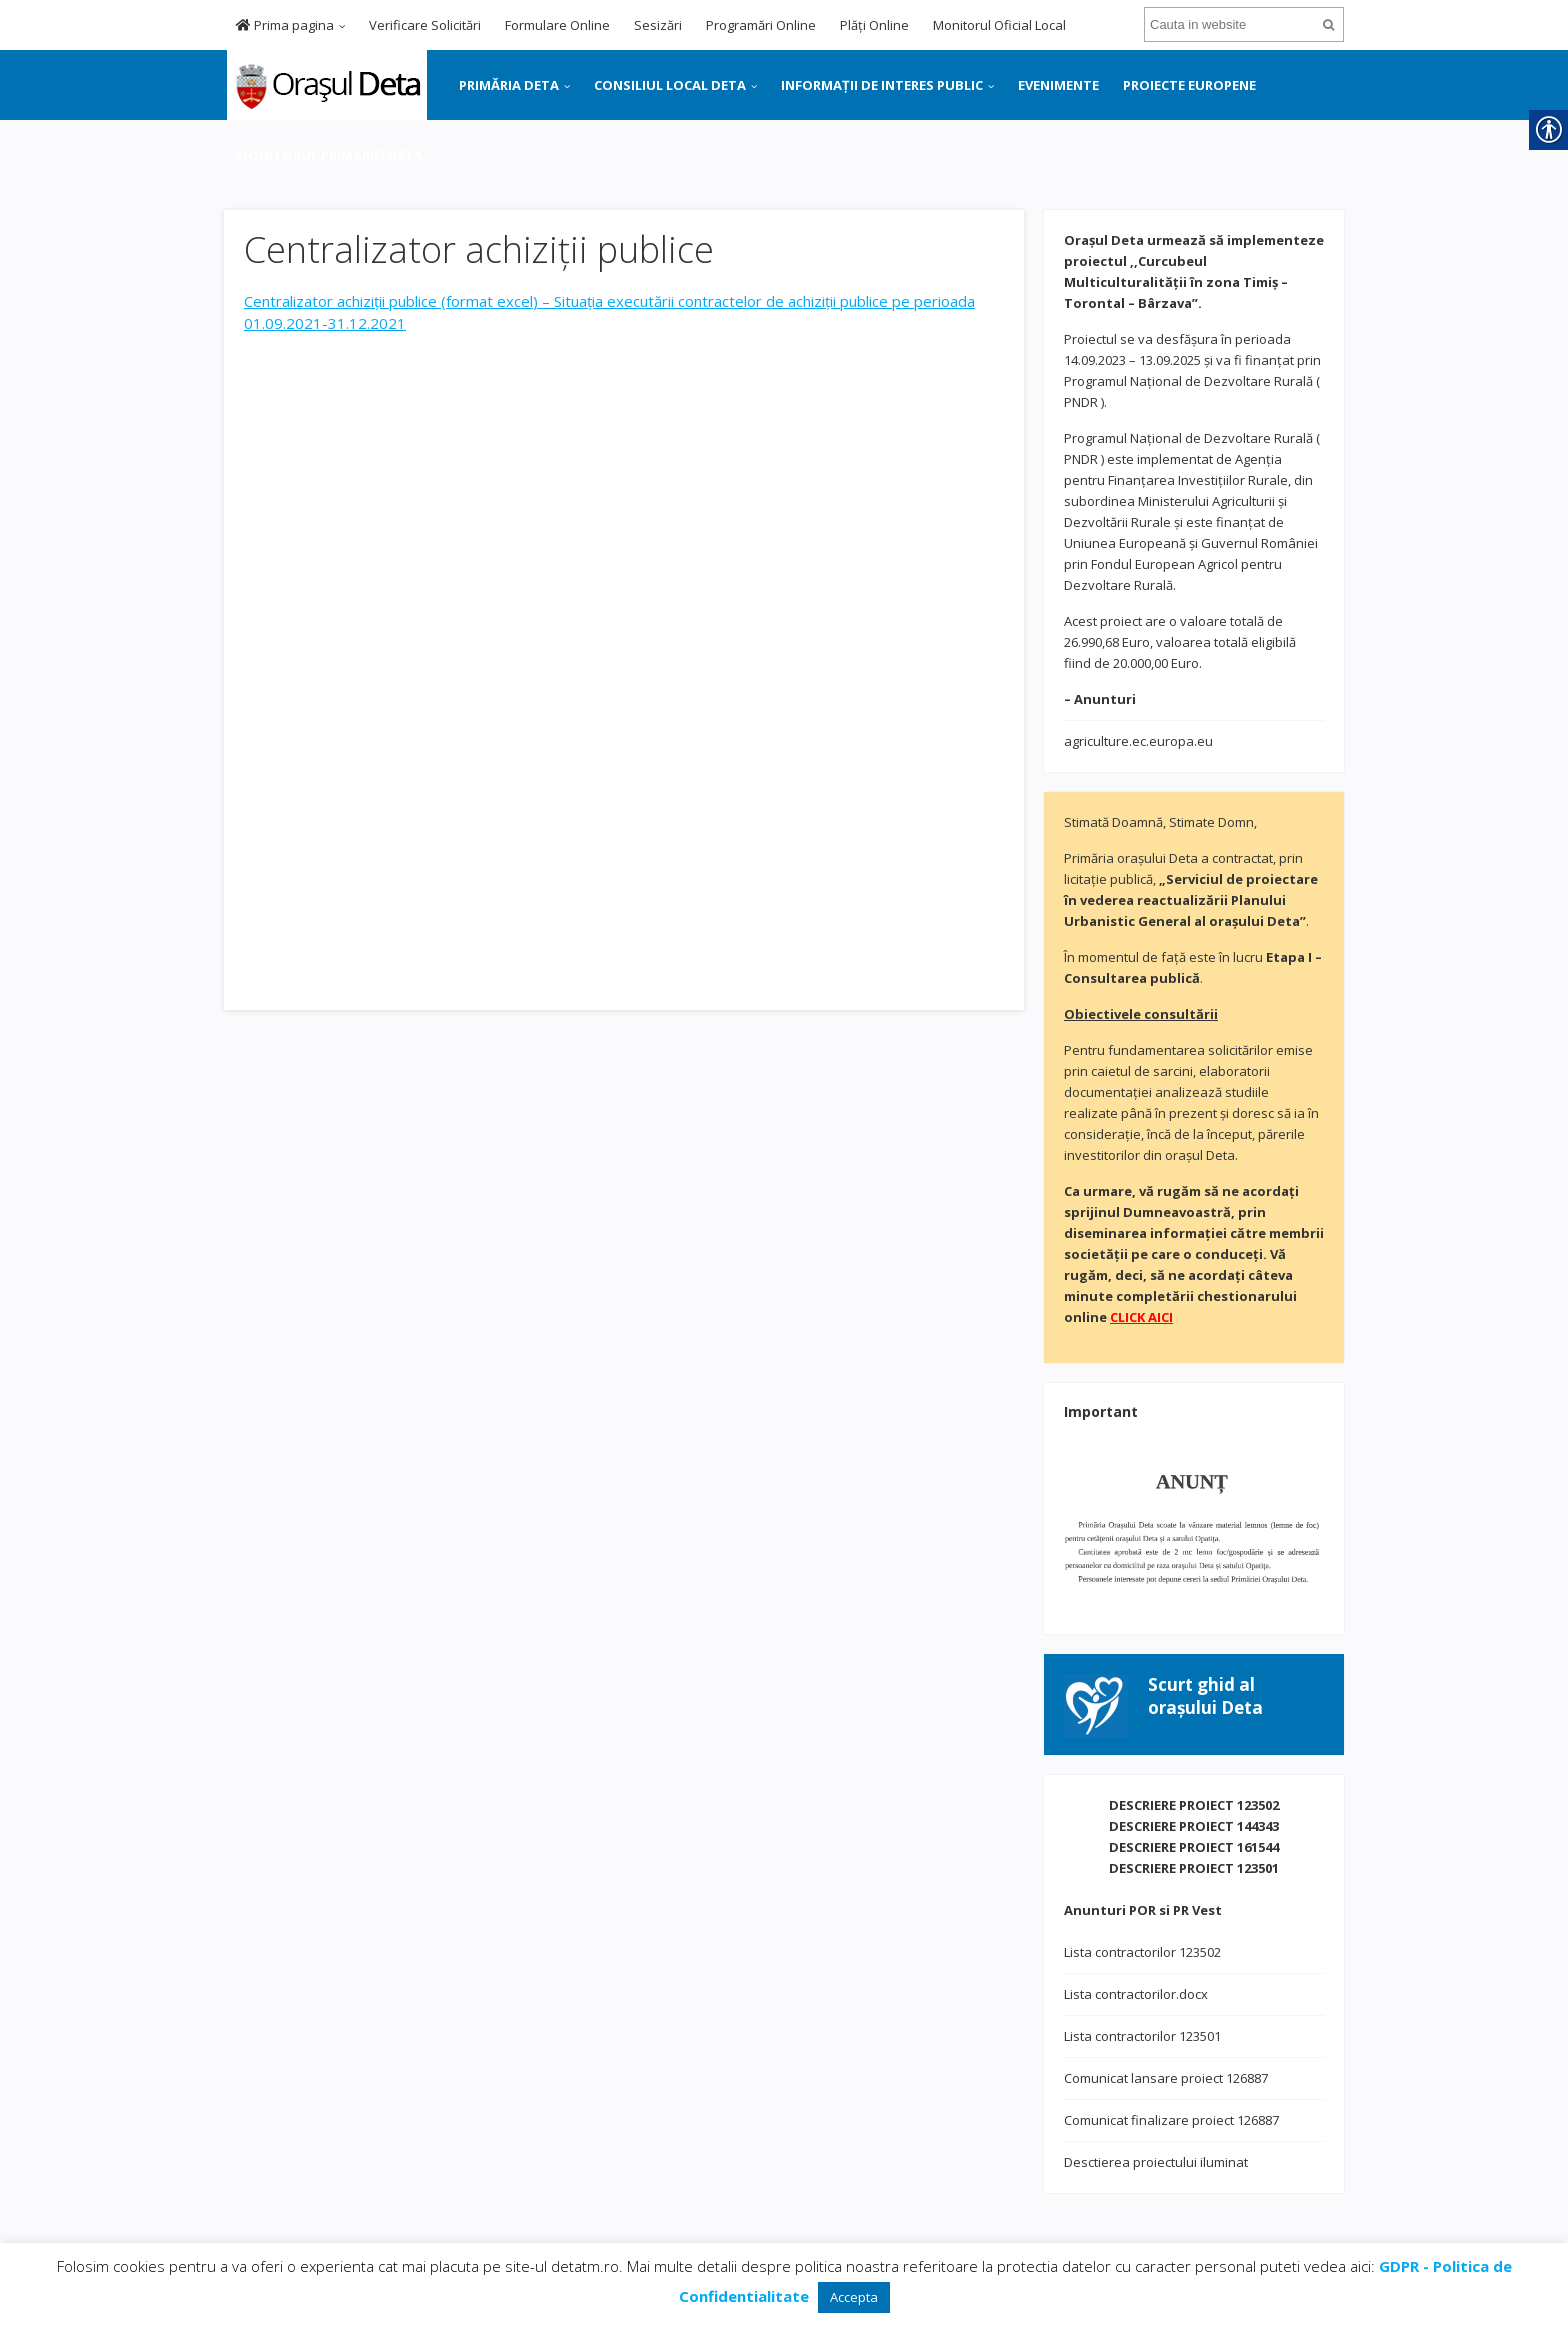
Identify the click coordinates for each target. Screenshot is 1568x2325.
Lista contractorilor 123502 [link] (1142, 1952)
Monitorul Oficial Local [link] (999, 25)
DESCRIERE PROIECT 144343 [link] (1194, 1826)
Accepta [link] (854, 2297)
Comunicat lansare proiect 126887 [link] (1166, 2078)
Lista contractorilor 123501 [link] (1142, 2036)
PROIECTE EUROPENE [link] (1189, 85)
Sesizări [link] (658, 25)
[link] (325, 83)
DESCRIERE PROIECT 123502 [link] (1194, 1805)
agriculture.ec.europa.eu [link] (1138, 741)
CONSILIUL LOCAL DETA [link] (670, 85)
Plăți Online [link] (874, 25)
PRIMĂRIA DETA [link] (509, 85)
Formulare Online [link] (557, 25)
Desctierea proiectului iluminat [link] (1156, 2162)
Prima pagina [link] (285, 25)
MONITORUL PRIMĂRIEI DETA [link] (329, 155)
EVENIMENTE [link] (1058, 85)
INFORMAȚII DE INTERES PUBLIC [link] (882, 85)
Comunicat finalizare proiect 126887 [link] (1171, 2120)
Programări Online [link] (761, 25)
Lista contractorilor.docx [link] (1136, 1994)
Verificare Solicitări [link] (425, 25)
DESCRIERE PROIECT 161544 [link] (1194, 1847)
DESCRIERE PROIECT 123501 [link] (1194, 1868)
